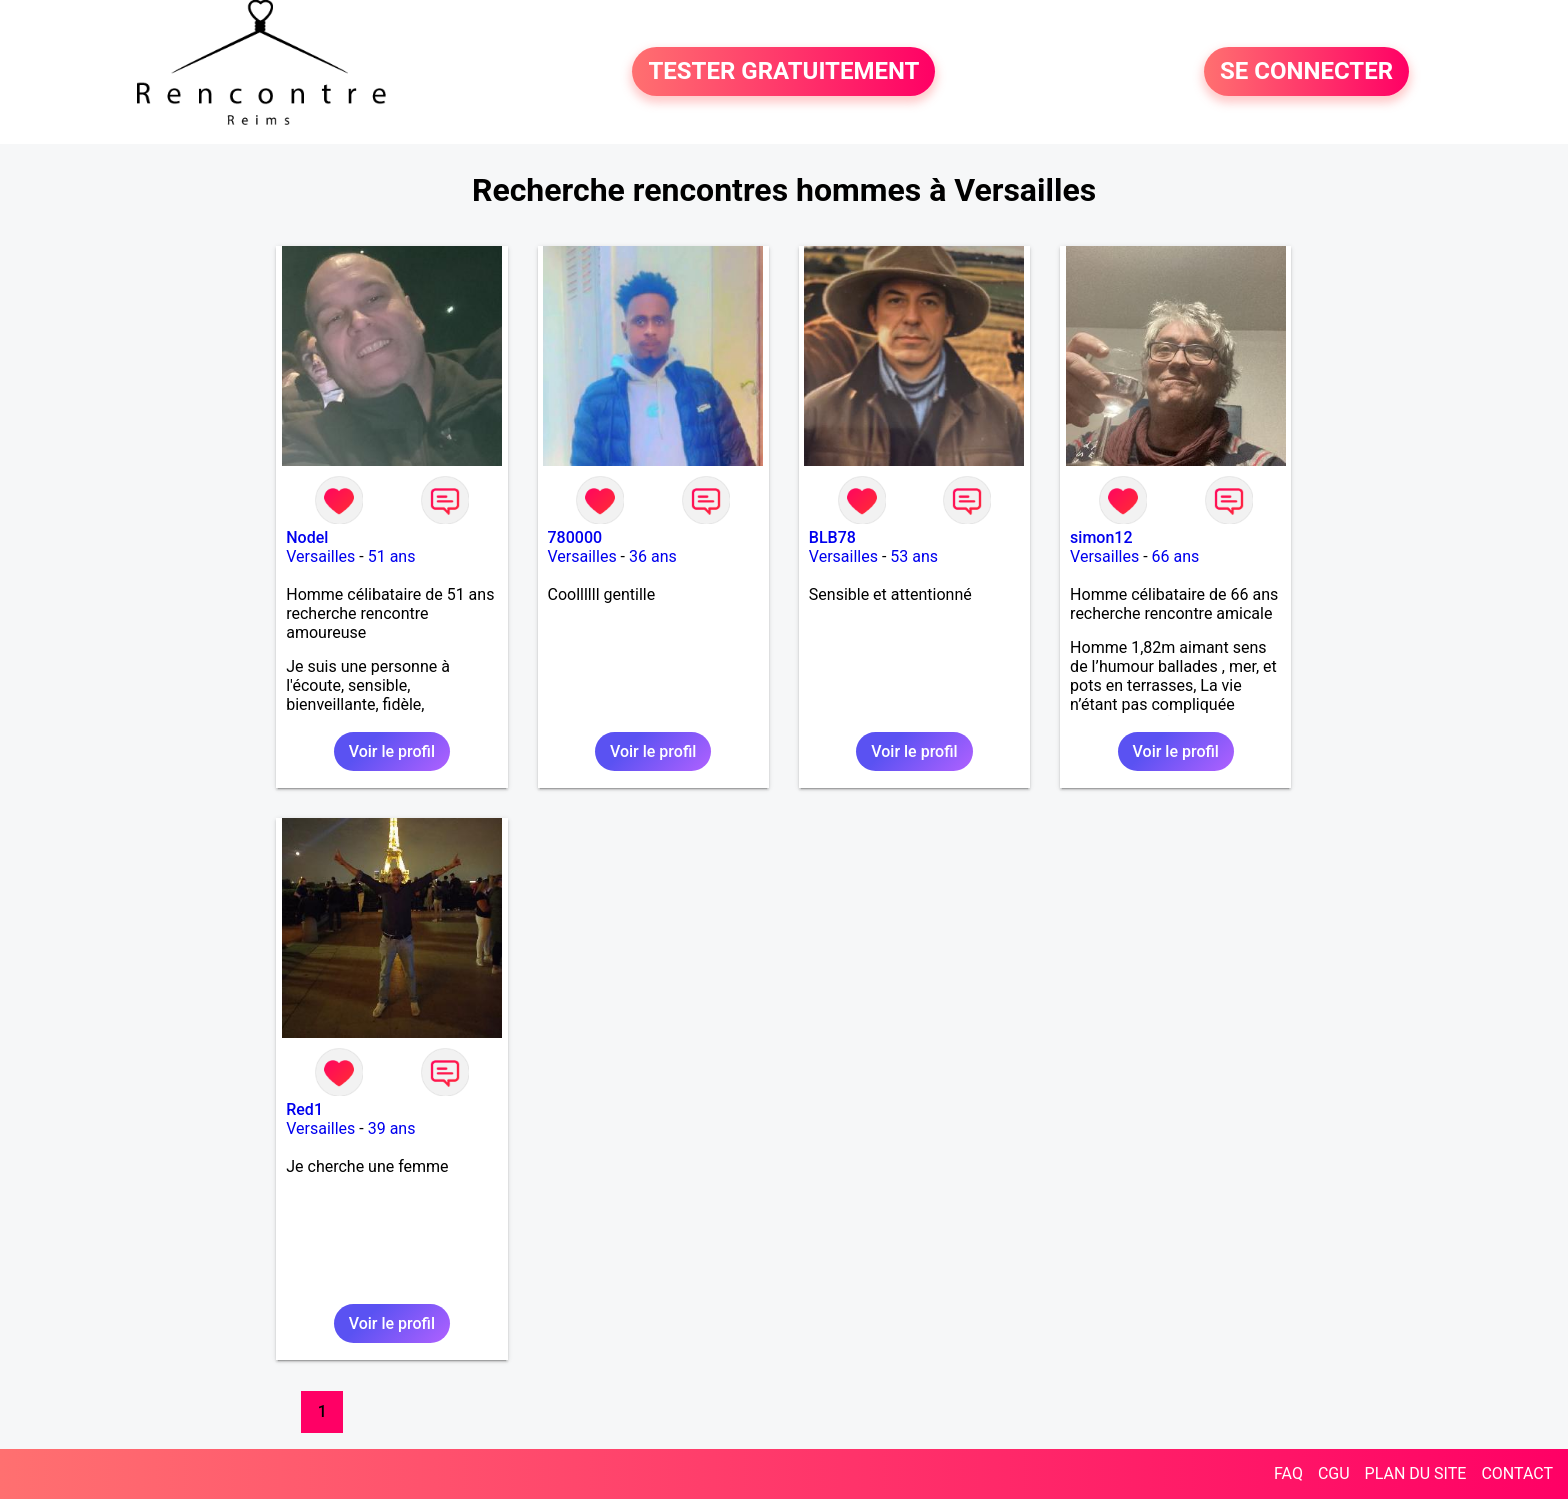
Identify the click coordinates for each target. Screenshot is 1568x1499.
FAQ (1288, 1473)
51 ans (392, 556)
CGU (1334, 1473)
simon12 (1101, 537)
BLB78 (832, 537)
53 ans (914, 556)
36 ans (653, 556)
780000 (575, 537)
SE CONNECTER (1306, 72)
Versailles (320, 556)
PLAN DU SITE (1416, 1473)
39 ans (392, 1128)
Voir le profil (392, 751)
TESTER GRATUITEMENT (783, 72)
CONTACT (1517, 1473)
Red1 (304, 1109)
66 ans (1176, 556)
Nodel (307, 537)
